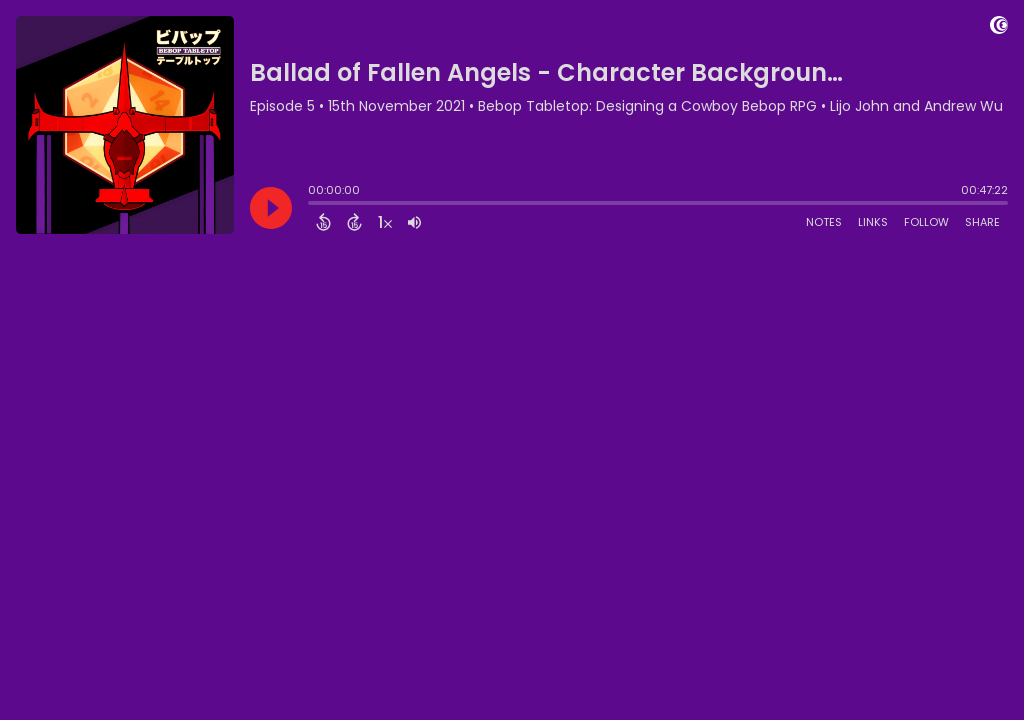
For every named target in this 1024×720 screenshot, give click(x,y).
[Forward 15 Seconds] (354, 222)
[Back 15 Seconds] (323, 222)
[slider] (313, 205)
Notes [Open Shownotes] (824, 222)
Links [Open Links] (873, 222)
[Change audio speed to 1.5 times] (385, 222)
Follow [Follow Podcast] (926, 222)
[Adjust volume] (414, 222)
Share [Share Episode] (982, 222)
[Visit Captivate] (999, 28)
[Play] (271, 208)
